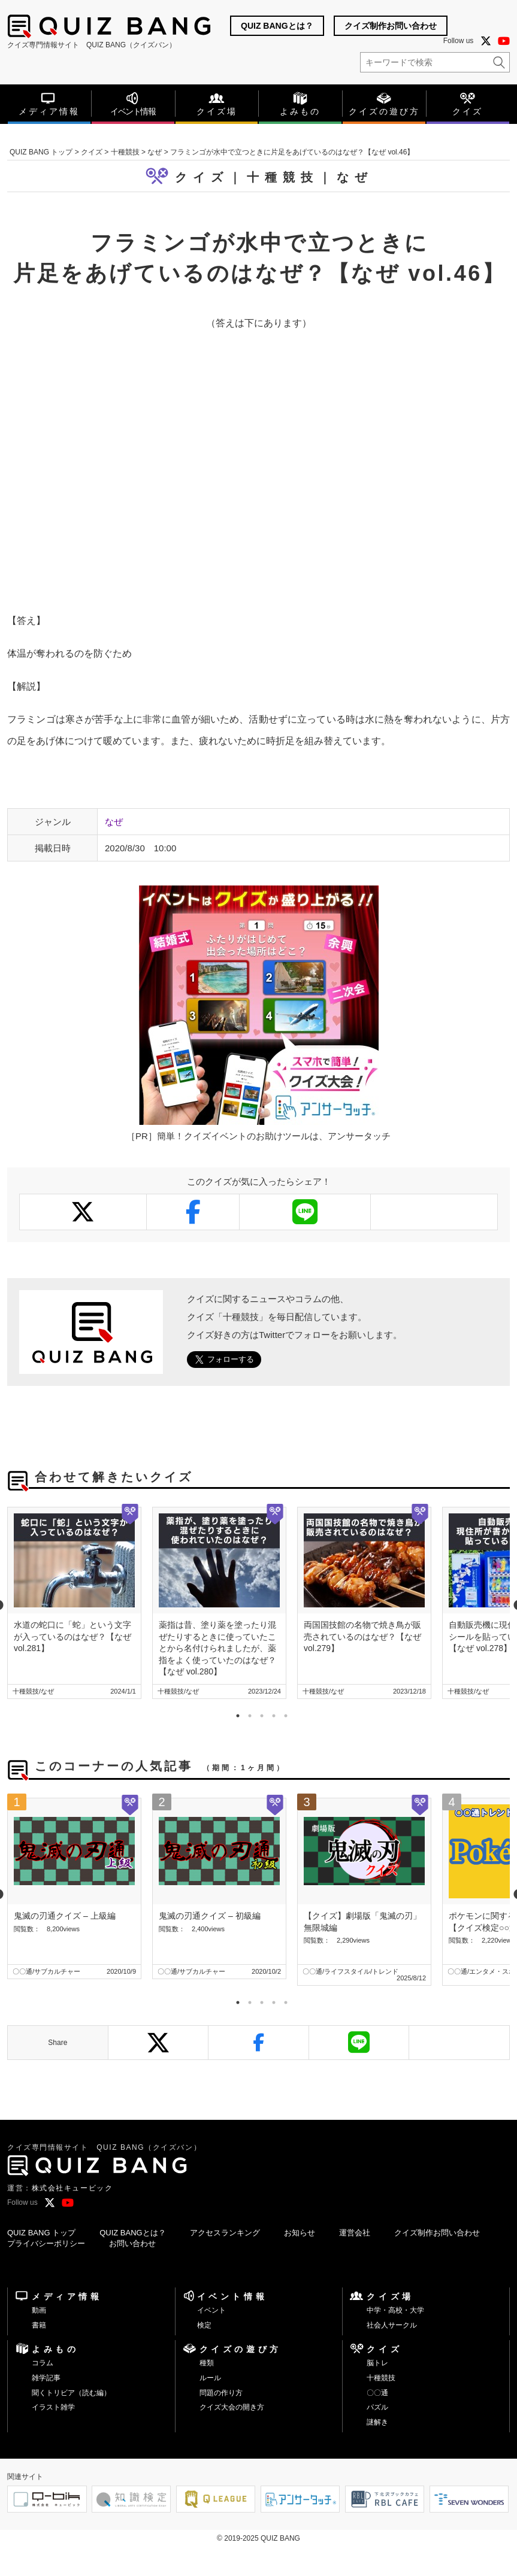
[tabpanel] (74, 1603)
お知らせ (299, 2232)
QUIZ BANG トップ (41, 2232)
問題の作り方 (221, 2393)
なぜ (355, 177)
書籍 (39, 2325)
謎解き (377, 2422)
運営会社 (354, 2232)
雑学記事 (46, 2378)
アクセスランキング (225, 2232)
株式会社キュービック (72, 2188)
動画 (39, 2310)
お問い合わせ (132, 2243)
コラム (42, 2363)
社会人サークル (392, 2325)
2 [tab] (247, 1713)
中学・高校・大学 (395, 2310)
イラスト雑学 (53, 2407)
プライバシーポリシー (46, 2243)
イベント (211, 2310)
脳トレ (377, 2363)
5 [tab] (283, 1713)
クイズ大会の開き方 (231, 2407)
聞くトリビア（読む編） (71, 2393)
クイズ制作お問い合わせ (390, 26)
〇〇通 (377, 2393)
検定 (204, 2325)
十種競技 (381, 2378)
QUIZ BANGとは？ (277, 26)
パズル (377, 2407)
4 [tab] (271, 1713)
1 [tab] (235, 1713)
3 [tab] (259, 1713)
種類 (206, 2363)
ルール (210, 2378)
